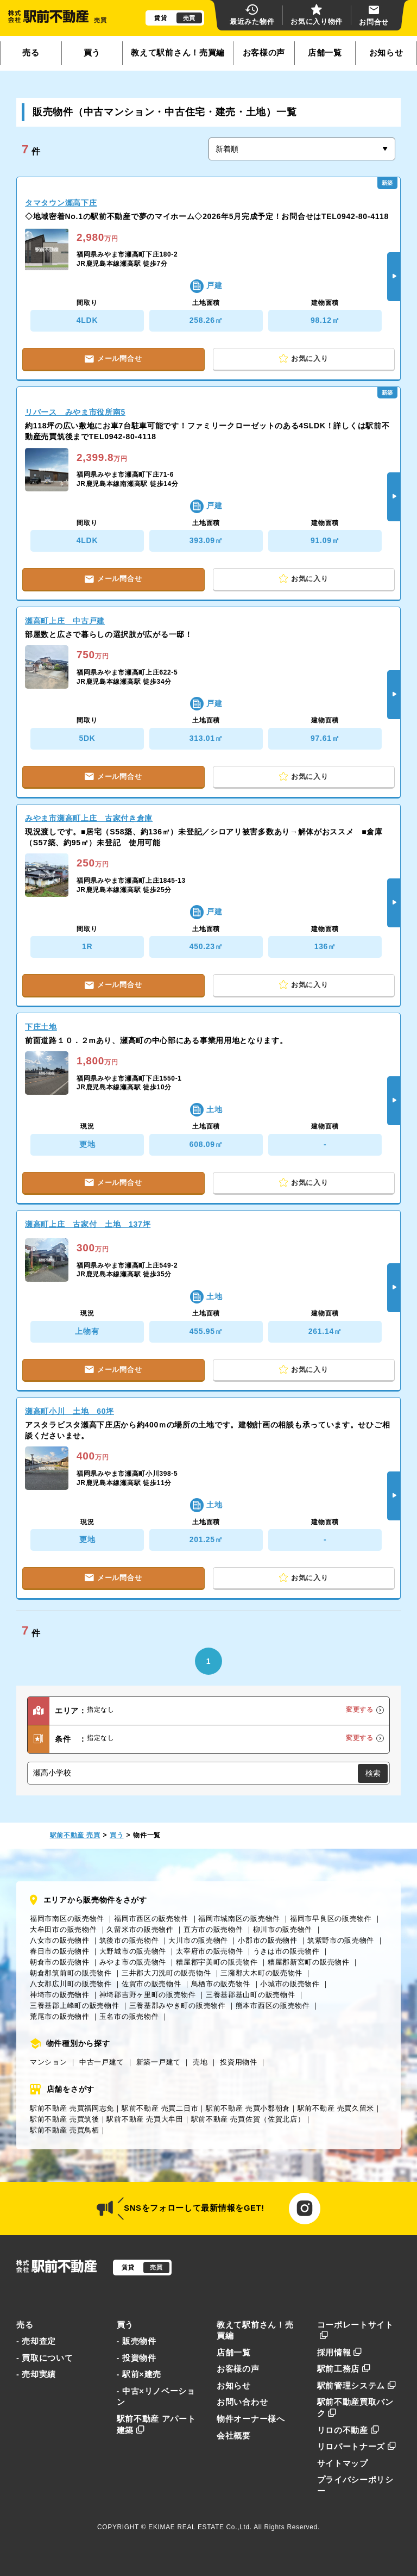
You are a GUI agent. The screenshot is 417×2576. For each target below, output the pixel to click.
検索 (373, 1773)
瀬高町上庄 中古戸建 (65, 620)
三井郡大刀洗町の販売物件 (166, 1973)
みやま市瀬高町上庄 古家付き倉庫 (89, 818)
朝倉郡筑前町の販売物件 (71, 1973)
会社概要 (234, 2435)
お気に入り (303, 358)
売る (30, 52)
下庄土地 (41, 1026)
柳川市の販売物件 (283, 1929)
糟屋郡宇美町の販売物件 (217, 1962)
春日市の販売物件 (60, 1951)
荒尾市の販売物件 (60, 2016)
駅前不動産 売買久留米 (336, 2108)
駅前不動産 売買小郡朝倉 (248, 2108)
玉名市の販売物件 (129, 2016)
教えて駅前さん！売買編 (178, 52)
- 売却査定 (36, 2341)
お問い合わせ (242, 2402)
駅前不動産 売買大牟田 (144, 2119)
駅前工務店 (344, 2369)
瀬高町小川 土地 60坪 (69, 1411)
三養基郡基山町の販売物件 (250, 1995)
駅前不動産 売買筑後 (64, 2119)
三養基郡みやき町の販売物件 (177, 2005)
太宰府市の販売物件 (209, 1951)
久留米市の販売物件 (139, 1929)
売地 (200, 2062)
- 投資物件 (136, 2358)
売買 (189, 18)
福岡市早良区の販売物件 (331, 1918)
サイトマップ (342, 2463)
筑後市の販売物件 (129, 1940)
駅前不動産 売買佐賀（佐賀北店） (248, 2119)
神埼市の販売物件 (60, 1995)
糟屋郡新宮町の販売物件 (309, 1962)
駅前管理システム (356, 2385)
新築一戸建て (158, 2062)
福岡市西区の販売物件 (151, 1918)
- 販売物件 (136, 2341)
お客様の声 (264, 52)
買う (92, 52)
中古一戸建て (101, 2062)
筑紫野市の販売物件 (340, 1940)
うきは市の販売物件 (286, 1951)
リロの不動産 (348, 2430)
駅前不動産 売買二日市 (160, 2108)
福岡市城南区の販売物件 (239, 1918)
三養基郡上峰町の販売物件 (74, 2005)
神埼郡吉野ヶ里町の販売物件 (147, 1995)
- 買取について (44, 2358)
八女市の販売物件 (60, 1940)
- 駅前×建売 (139, 2374)
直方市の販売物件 (213, 1929)
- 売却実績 (36, 2374)
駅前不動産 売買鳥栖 (64, 2130)
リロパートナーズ (356, 2446)
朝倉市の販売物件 (60, 1962)
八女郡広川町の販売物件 (71, 1984)
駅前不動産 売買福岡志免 (72, 2108)
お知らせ (386, 52)
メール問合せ (113, 358)
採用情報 (340, 2352)
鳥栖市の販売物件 (221, 1984)
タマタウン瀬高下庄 (61, 202)
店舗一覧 (325, 52)
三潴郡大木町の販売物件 (261, 1973)
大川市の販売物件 (198, 1940)
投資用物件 (238, 2062)
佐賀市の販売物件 (151, 1984)
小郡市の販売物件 (268, 1940)
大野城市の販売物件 (132, 1951)
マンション (48, 2062)
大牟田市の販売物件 (63, 1929)
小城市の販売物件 (290, 1984)
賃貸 (160, 18)
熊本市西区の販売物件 (273, 2005)
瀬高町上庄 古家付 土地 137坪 (87, 1224)
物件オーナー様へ (251, 2419)
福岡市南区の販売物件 (67, 1918)
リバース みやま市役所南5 (75, 412)
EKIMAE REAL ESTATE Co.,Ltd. (200, 2527)
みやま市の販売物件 (132, 1962)
